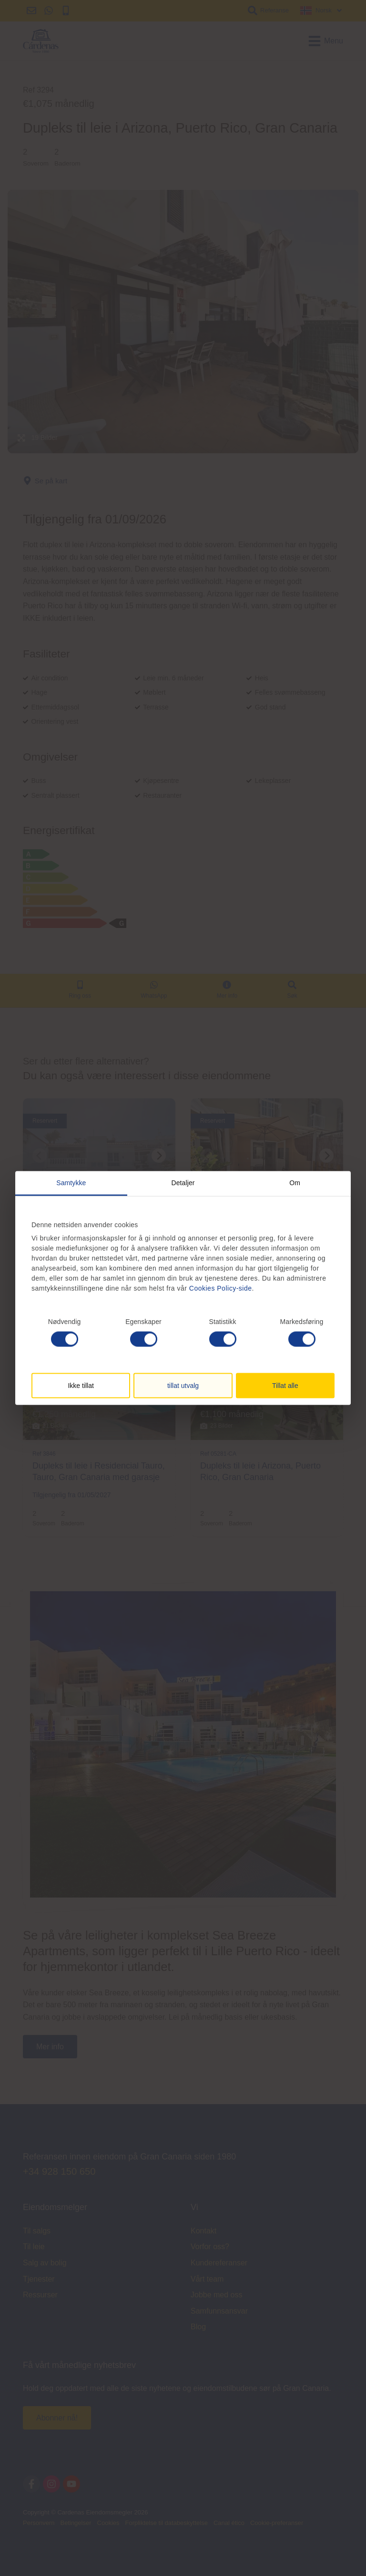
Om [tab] (294, 1182)
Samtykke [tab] (71, 1182)
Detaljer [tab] (182, 1182)
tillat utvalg (183, 1385)
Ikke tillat (80, 1385)
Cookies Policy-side (220, 1288)
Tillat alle (285, 1385)
